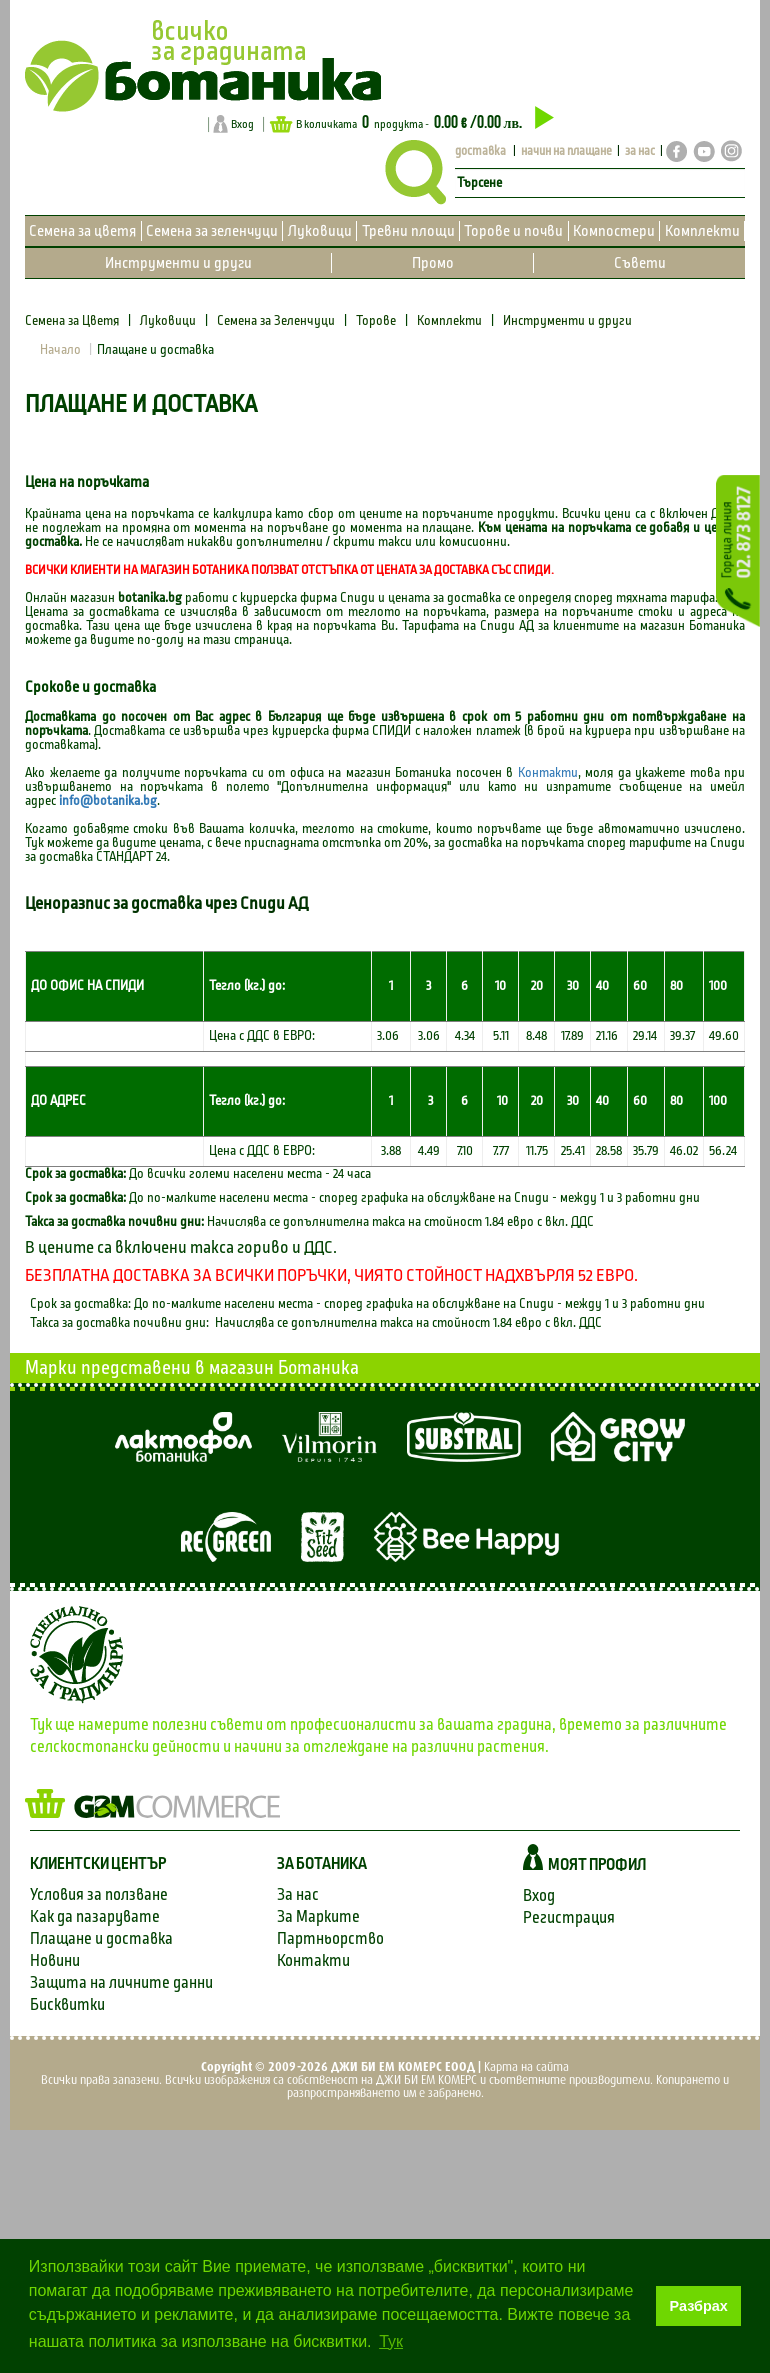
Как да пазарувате (95, 1916)
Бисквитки (67, 2004)
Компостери (614, 231)
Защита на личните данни (121, 1982)
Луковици (320, 231)
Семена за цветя (82, 231)
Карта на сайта (526, 2067)
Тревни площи (408, 231)
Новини (55, 1960)
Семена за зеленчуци (212, 231)
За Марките (318, 1916)
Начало (60, 350)
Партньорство (330, 1938)
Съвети (640, 263)
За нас (298, 1894)
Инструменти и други (178, 263)
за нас (640, 151)
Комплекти (702, 231)
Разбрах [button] (699, 2306)
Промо (433, 263)
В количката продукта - (412, 122)
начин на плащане (566, 151)
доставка (480, 151)
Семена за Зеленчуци (276, 321)
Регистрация (569, 1917)
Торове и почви (513, 231)
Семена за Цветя (73, 321)
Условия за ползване (99, 1894)
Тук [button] (391, 2341)
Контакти (548, 773)
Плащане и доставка (101, 1938)
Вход (242, 124)
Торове (376, 321)
